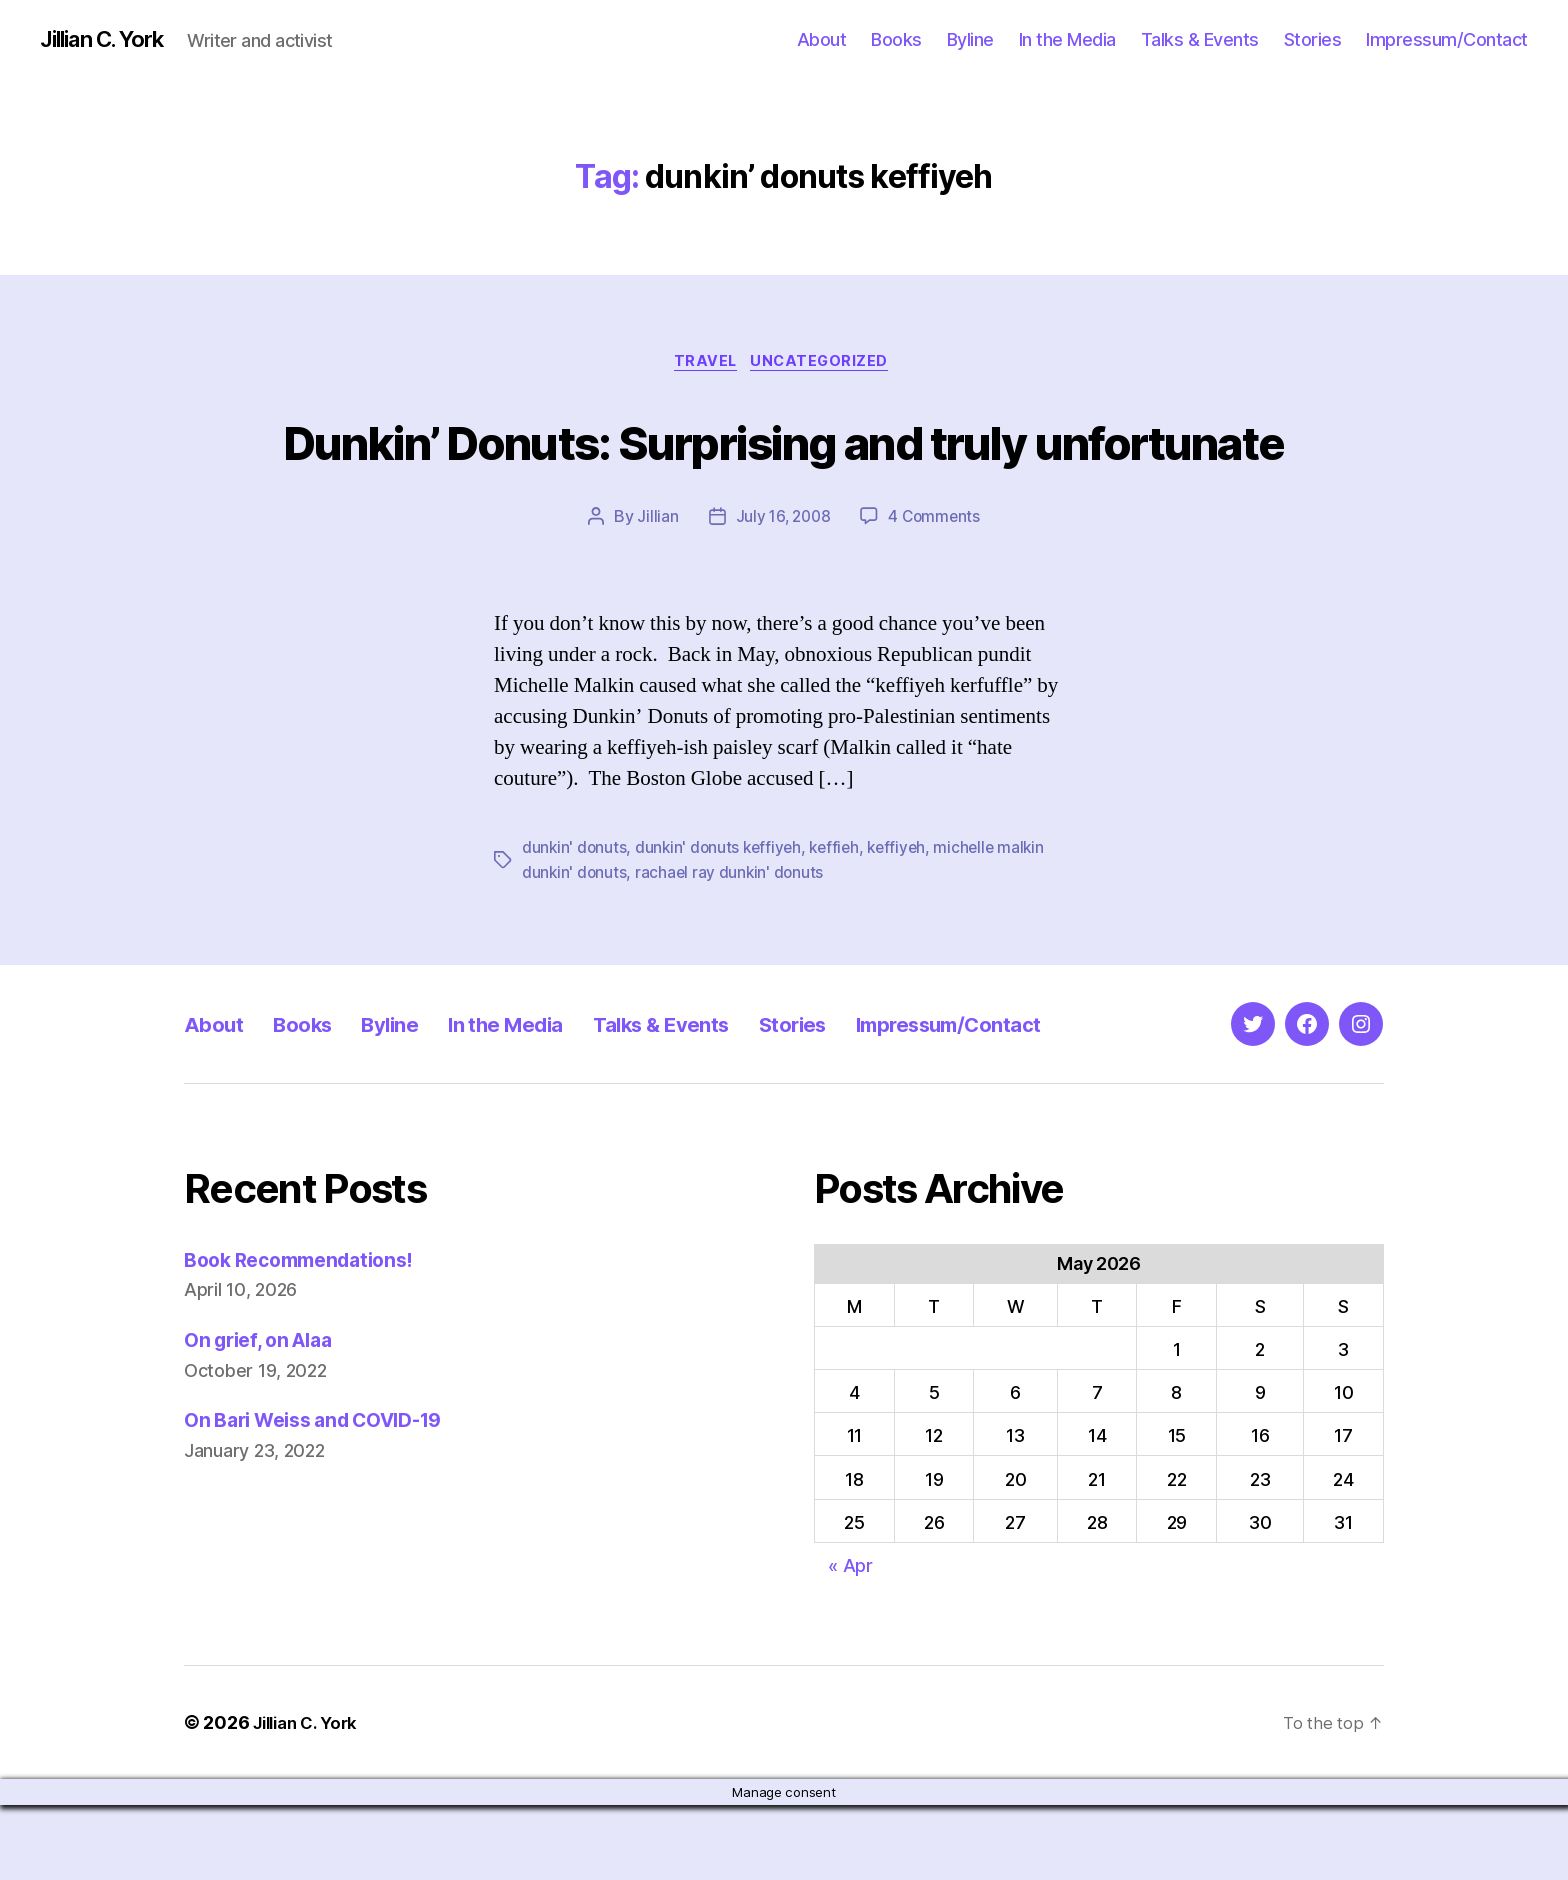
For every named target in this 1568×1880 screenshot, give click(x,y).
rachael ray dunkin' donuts (732, 948)
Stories (1313, 39)
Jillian (654, 594)
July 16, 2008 (782, 594)
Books (896, 39)
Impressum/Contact (1447, 39)
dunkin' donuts (575, 924)
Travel (704, 365)
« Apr (850, 1640)
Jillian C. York (110, 40)
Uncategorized (826, 365)
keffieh (842, 924)
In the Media (1067, 39)
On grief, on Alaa (265, 1414)
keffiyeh (907, 924)
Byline (970, 39)
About (822, 39)
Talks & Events (1200, 39)
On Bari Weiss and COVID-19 (327, 1494)
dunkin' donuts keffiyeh (722, 924)
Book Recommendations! (308, 1334)
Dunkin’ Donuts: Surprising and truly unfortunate (783, 478)
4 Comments (936, 594)
